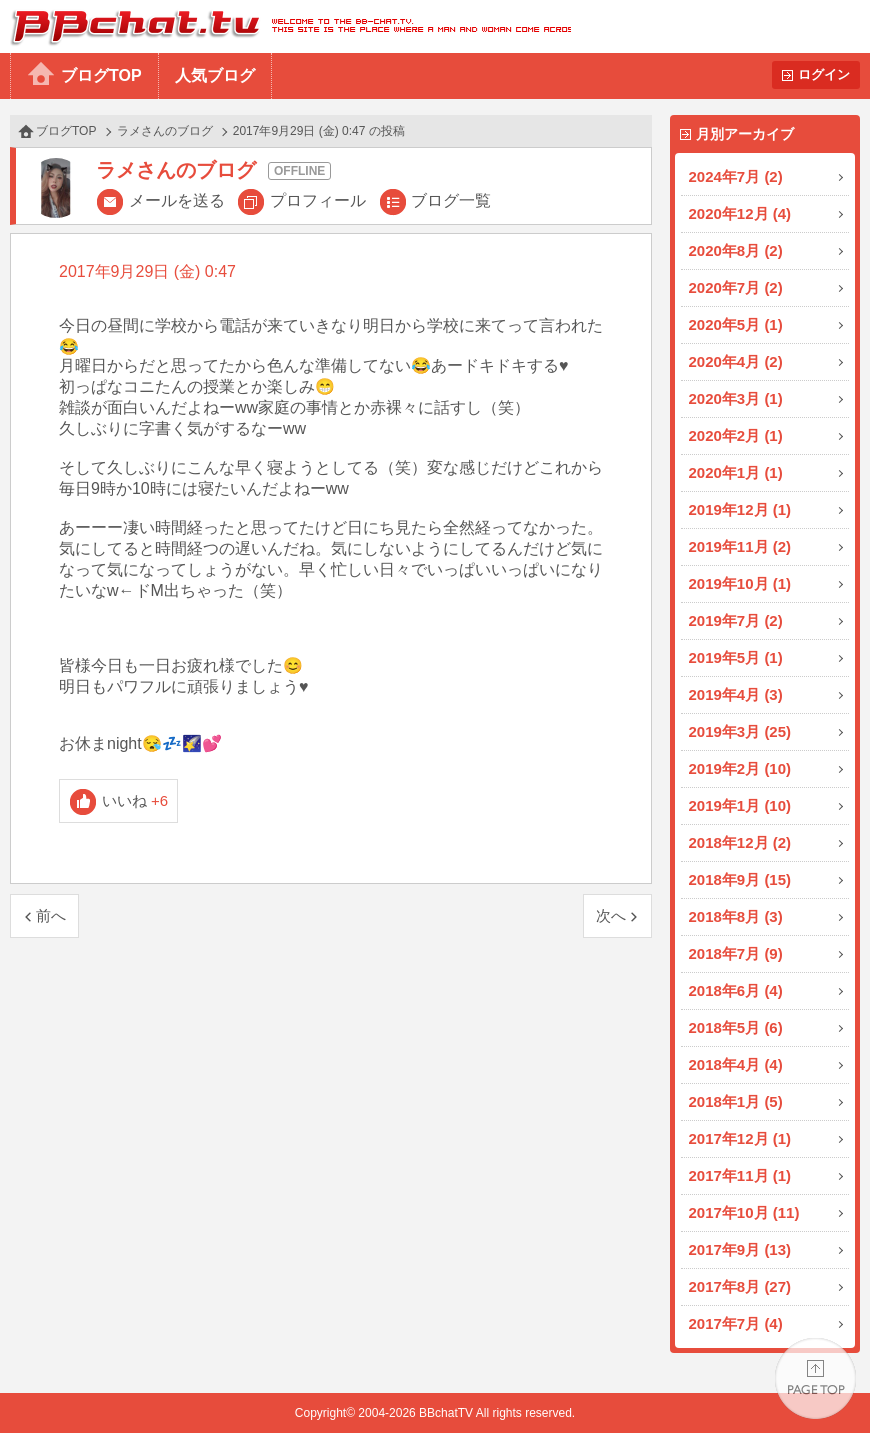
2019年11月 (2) (740, 546)
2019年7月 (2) (736, 620)
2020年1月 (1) (736, 472)
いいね (135, 800)
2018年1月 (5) (736, 1101)
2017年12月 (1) (740, 1138)
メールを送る (177, 200)
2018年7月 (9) (736, 953)
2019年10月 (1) (740, 583)
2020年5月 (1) (736, 324)
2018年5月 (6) (736, 1027)
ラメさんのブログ (165, 131)
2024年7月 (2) (736, 176)
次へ (611, 915)
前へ (51, 915)
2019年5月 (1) (736, 657)
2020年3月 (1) (736, 398)
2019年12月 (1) (740, 509)
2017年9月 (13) (740, 1249)
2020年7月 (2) (736, 287)
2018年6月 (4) (736, 990)
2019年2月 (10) (740, 768)
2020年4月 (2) (736, 361)
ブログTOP (101, 75)
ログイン (824, 74)
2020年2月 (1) (736, 435)
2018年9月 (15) (740, 879)
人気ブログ (215, 75)
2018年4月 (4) (736, 1064)
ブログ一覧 (451, 200)
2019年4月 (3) (736, 694)
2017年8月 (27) (740, 1286)
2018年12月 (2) (740, 842)
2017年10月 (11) (744, 1212)
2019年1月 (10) (740, 805)
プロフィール (318, 200)
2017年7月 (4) (736, 1323)
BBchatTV (285, 26)
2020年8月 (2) (736, 250)
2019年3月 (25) (740, 731)
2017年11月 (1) (740, 1175)
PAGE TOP (815, 1378)
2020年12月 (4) (740, 213)
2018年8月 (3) (736, 916)
